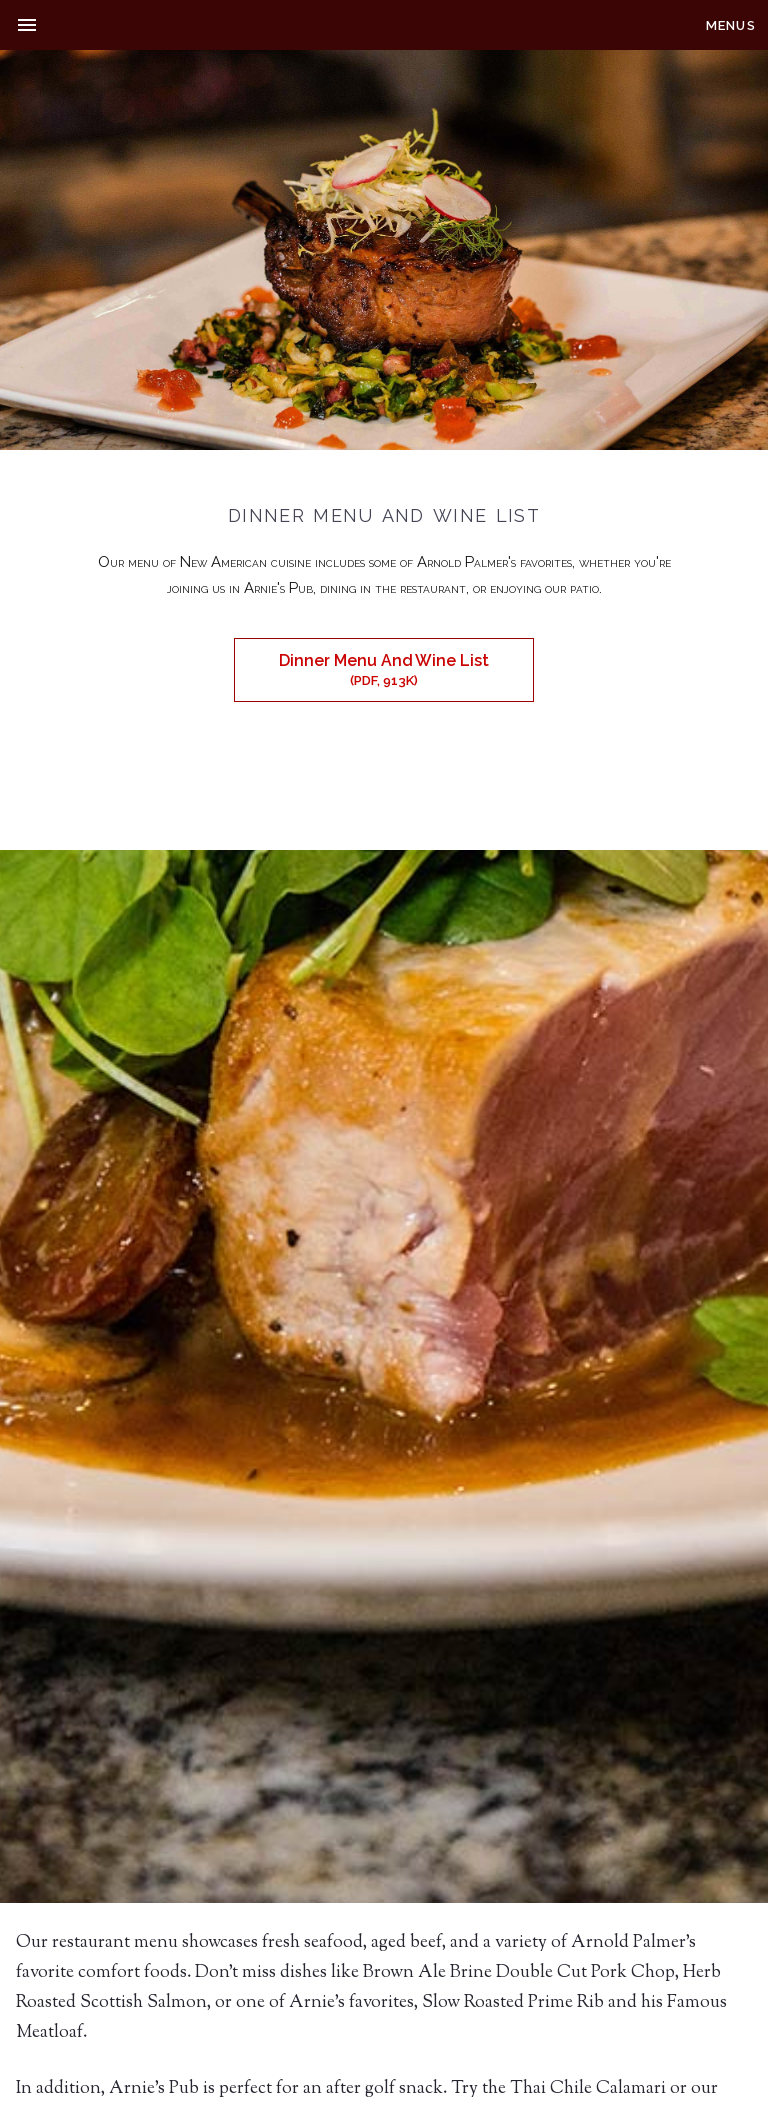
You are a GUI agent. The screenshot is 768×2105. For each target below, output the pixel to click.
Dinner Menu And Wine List (384, 669)
